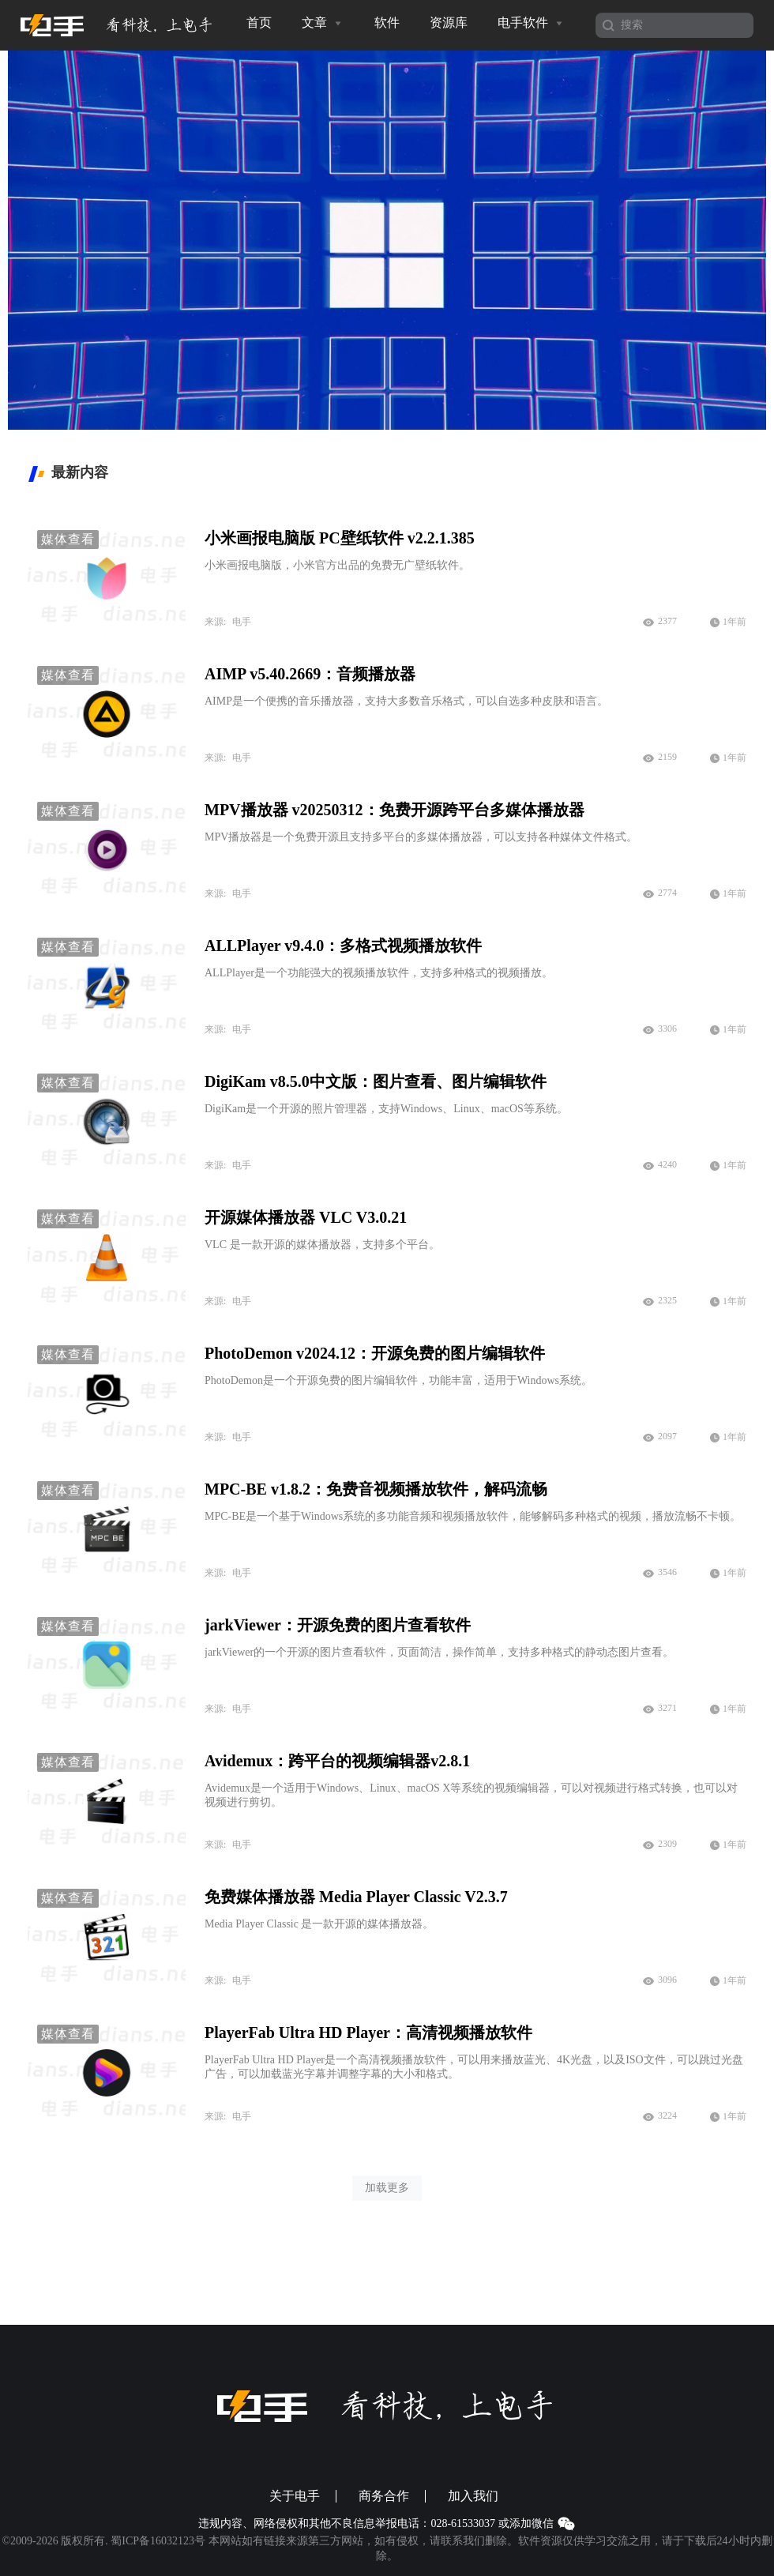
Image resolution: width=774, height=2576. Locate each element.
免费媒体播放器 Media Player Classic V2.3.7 (356, 1896)
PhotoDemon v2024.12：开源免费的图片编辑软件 (375, 1353)
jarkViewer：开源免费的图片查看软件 (338, 1625)
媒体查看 (68, 539)
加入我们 (473, 2496)
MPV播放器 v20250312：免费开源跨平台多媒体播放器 (394, 809)
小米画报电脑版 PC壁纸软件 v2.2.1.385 (340, 538)
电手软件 (531, 23)
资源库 (449, 22)
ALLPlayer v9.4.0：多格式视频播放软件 (343, 945)
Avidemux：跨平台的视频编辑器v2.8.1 (337, 1760)
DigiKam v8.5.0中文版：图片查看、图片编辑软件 (376, 1081)
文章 (323, 23)
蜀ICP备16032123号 (158, 2541)
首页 (259, 22)
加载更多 (387, 2188)
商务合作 (384, 2496)
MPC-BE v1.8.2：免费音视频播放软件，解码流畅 (376, 1489)
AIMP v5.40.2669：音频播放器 (310, 674)
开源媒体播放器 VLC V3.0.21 (306, 1217)
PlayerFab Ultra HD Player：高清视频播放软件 (368, 2032)
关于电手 (294, 2496)
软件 (387, 22)
